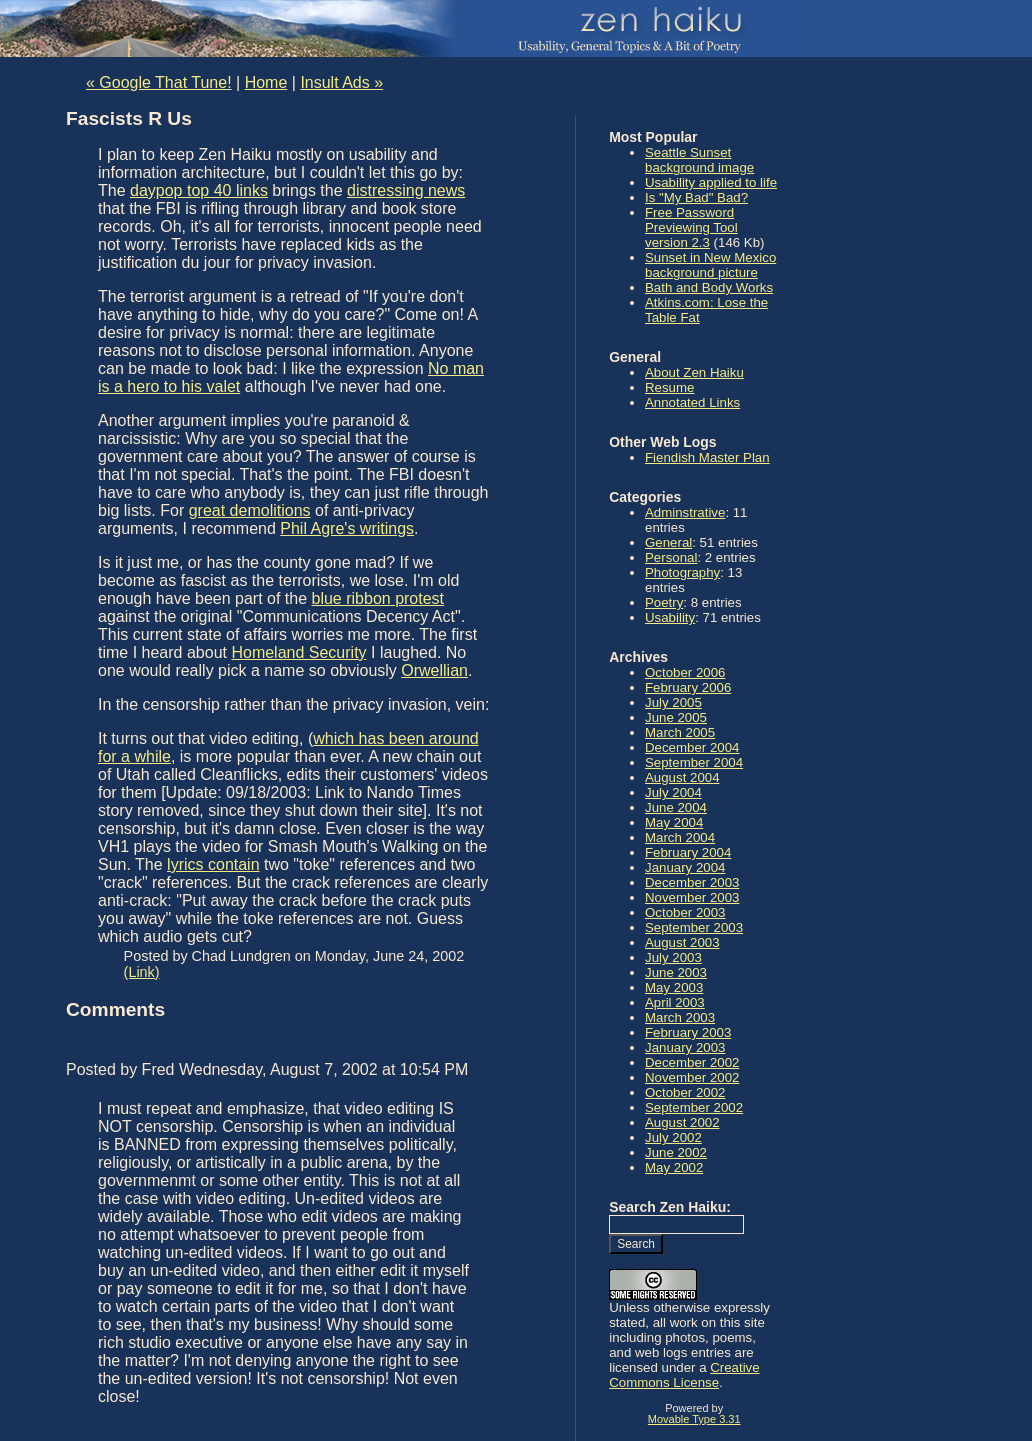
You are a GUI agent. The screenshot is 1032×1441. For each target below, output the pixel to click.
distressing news (406, 190)
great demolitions (250, 510)
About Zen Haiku (694, 372)
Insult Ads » (341, 82)
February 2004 (688, 852)
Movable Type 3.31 (694, 1419)
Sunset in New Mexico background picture (710, 265)
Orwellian (434, 670)
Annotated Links (692, 402)
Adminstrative (685, 512)
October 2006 (685, 672)
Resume (669, 387)
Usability (670, 617)
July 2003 (673, 957)
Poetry (664, 602)
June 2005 (676, 717)
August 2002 (682, 1122)
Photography (682, 572)
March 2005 (680, 732)
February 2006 (688, 687)
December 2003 (692, 882)
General (668, 542)
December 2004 (692, 747)
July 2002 (673, 1137)
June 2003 (676, 972)
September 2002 (694, 1107)
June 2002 (676, 1152)
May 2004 (674, 822)
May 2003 (674, 987)
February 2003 (688, 1032)
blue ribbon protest (378, 598)
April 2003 (675, 1002)
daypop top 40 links (199, 190)
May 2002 (674, 1167)
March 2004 (680, 837)
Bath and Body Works (709, 287)
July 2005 (673, 702)
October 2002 (685, 1092)
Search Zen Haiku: (670, 1207)
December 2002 (692, 1062)
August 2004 (682, 777)
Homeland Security (298, 652)
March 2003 (680, 1017)
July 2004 (673, 792)
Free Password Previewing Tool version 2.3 (691, 227)
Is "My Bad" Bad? (696, 197)
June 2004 (676, 807)
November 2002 (692, 1077)
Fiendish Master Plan (707, 457)
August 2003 (682, 942)
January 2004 (685, 867)
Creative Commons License (684, 1375)
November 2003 (692, 897)
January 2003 (685, 1047)
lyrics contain (213, 864)
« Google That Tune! (159, 82)
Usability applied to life (711, 182)
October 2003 (685, 912)
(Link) (142, 972)
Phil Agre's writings (347, 528)
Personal (671, 557)
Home (266, 82)
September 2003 (694, 927)
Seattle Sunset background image (699, 160)
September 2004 (694, 762)
